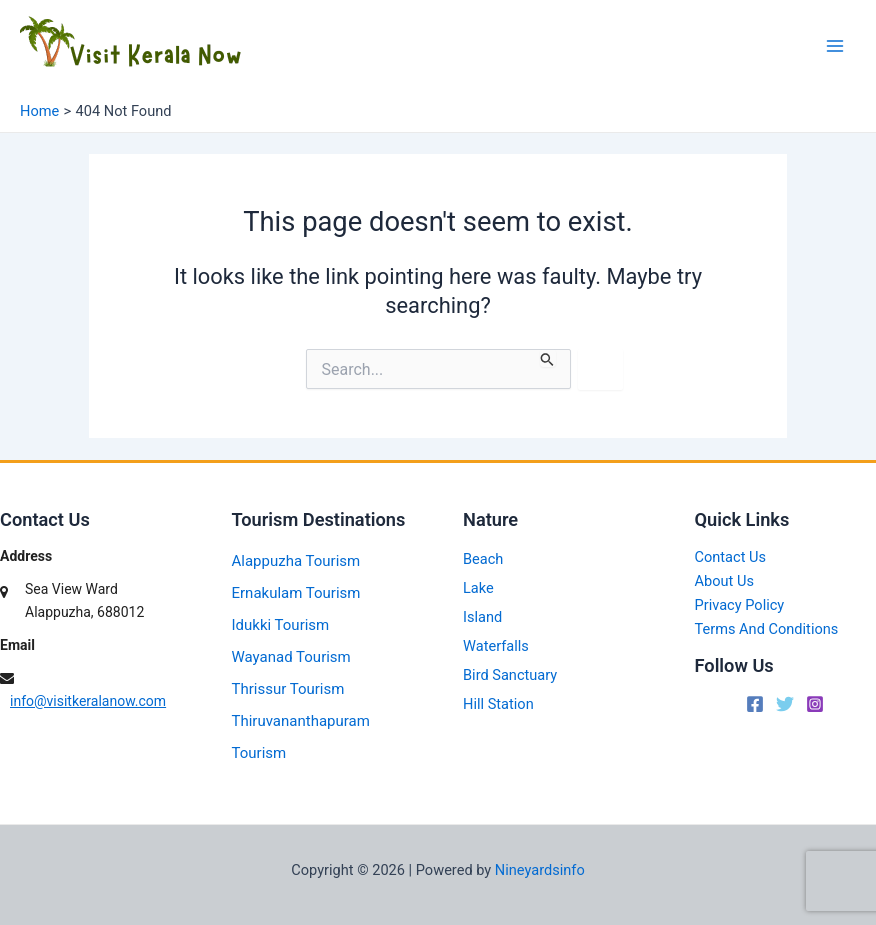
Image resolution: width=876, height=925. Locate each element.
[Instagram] (815, 704)
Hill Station (498, 704)
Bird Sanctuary (510, 675)
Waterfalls (496, 646)
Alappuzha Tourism (296, 561)
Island (482, 617)
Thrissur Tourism (288, 689)
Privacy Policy (740, 605)
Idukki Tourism (281, 625)
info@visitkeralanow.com (88, 701)
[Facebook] (755, 704)
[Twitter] (785, 704)
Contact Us (731, 557)
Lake (478, 588)
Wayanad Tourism (291, 657)
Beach (483, 559)
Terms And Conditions (767, 629)
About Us (724, 581)
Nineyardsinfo (540, 870)
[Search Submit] (547, 358)
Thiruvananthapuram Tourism (301, 737)
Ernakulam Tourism (296, 593)
